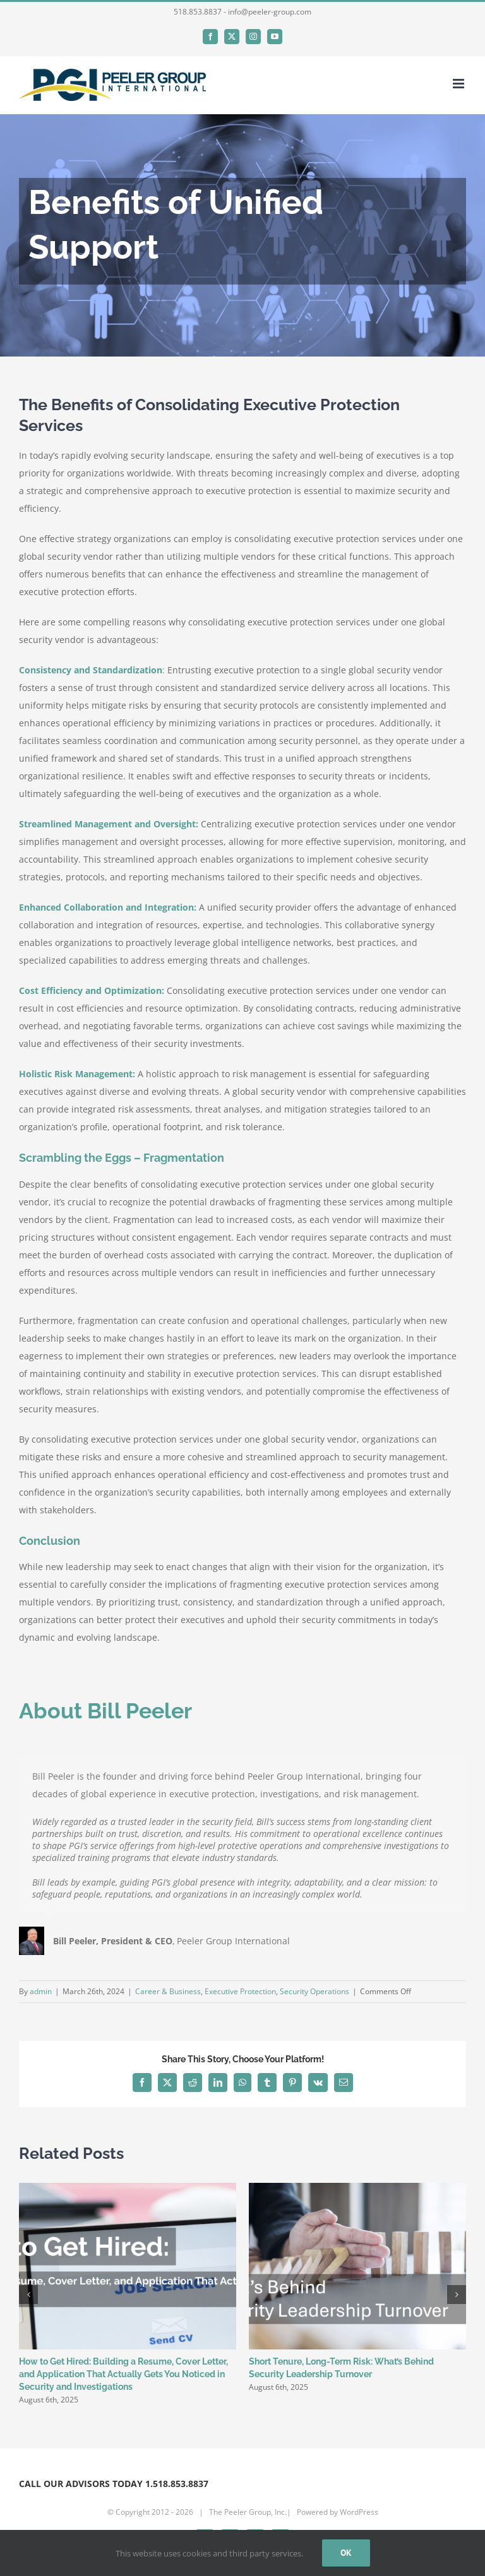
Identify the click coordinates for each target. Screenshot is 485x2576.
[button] (28, 2294)
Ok (346, 2552)
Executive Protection (240, 1991)
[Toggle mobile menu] (459, 83)
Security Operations (314, 1991)
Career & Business (168, 1991)
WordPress (359, 2512)
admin (41, 1991)
